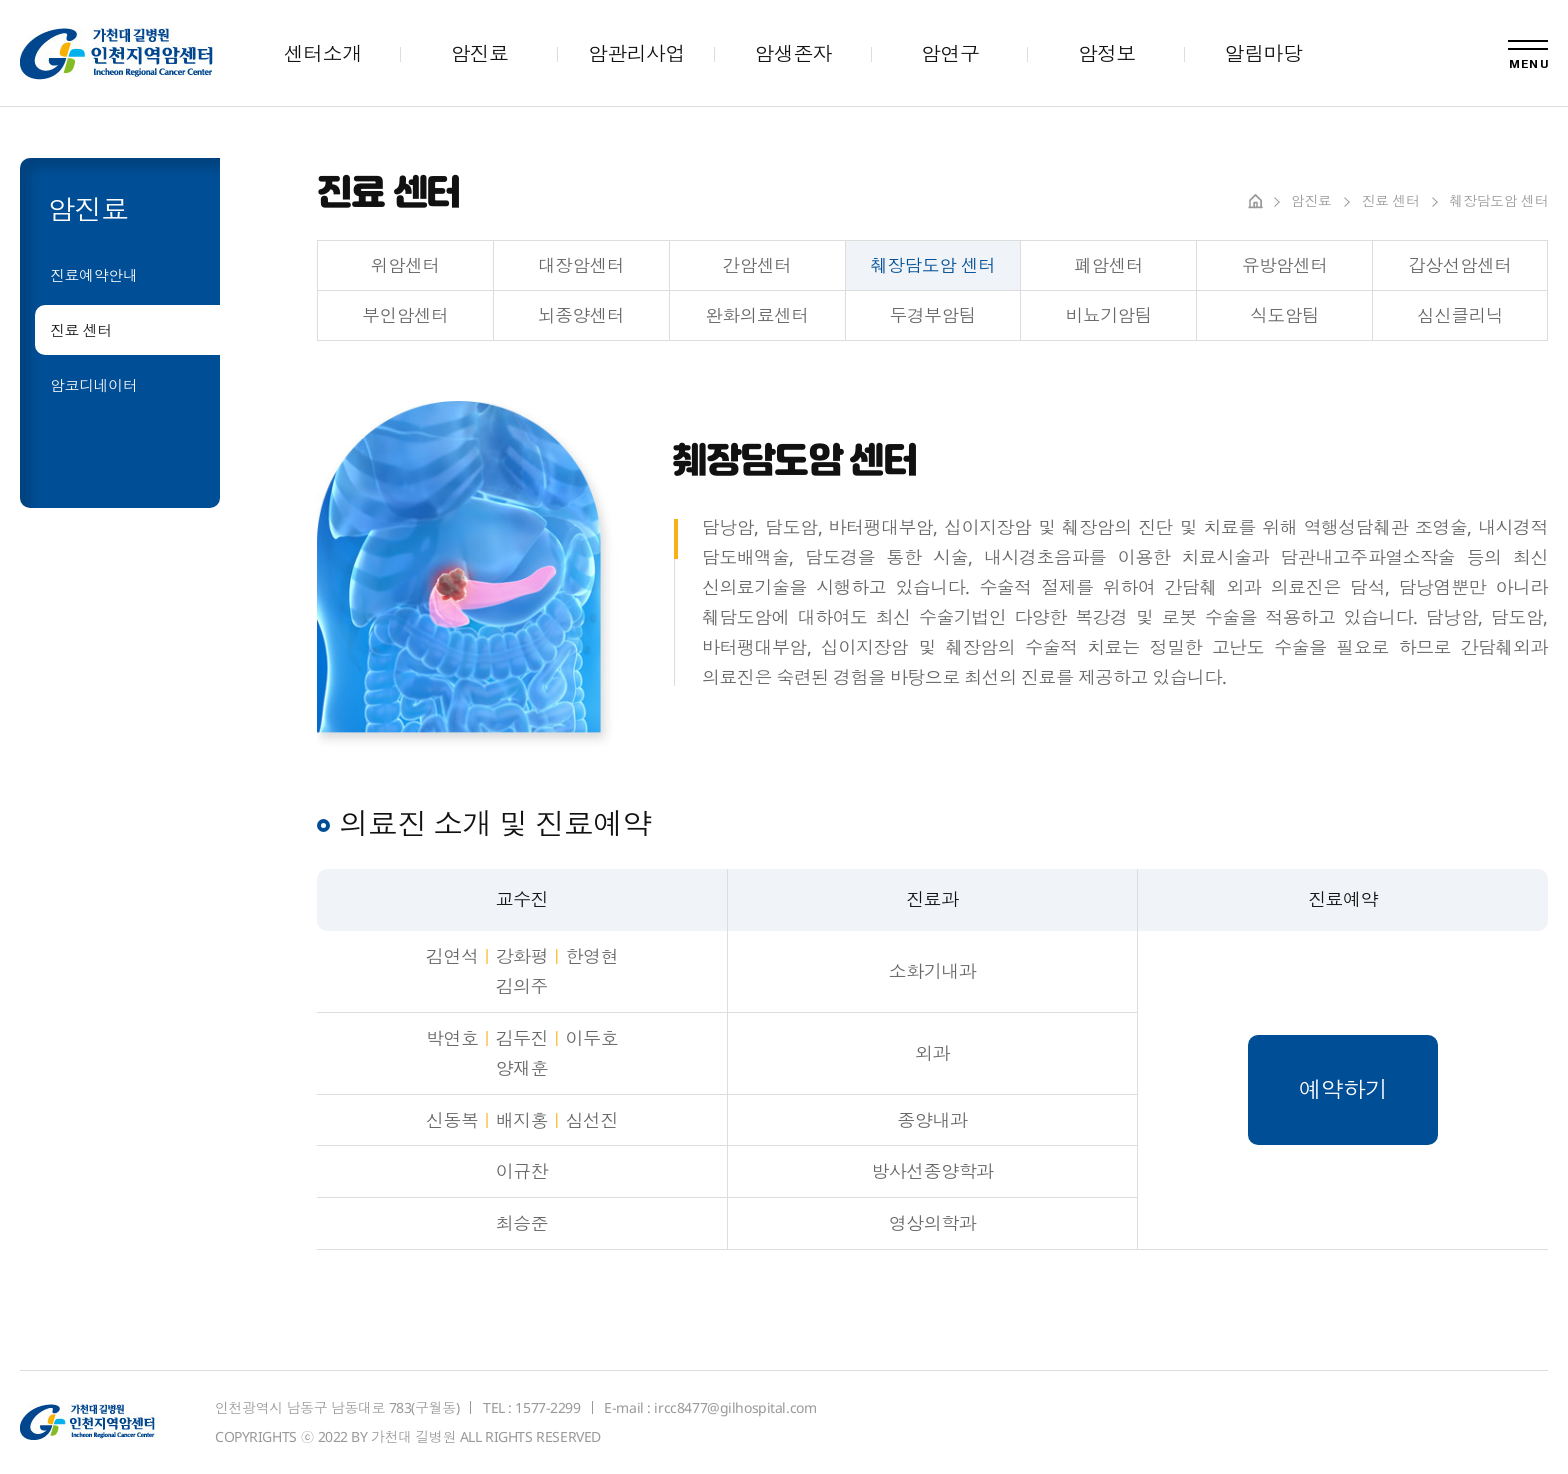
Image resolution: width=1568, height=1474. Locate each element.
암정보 (1107, 53)
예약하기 (1343, 1089)
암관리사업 (636, 53)
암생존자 (793, 53)
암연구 (950, 53)
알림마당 (1264, 53)
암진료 (479, 53)
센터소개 (323, 53)
